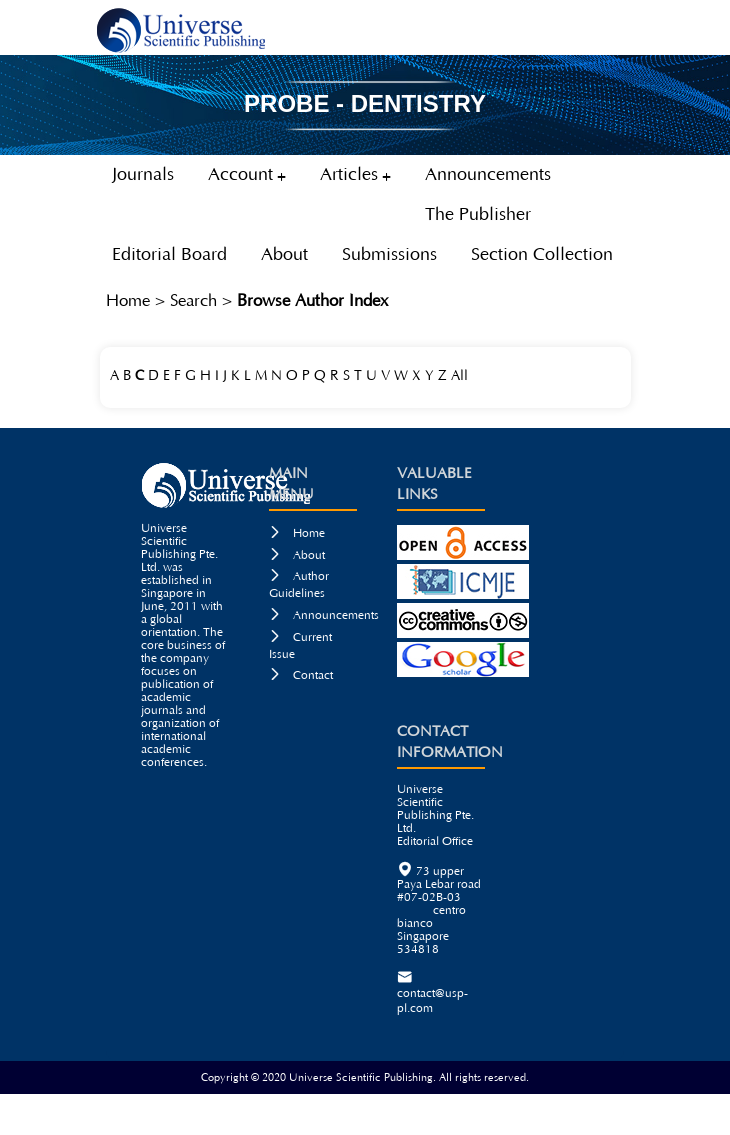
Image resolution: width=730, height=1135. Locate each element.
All (459, 376)
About (297, 555)
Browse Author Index (312, 301)
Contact (301, 675)
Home (128, 301)
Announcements (324, 615)
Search (193, 301)
